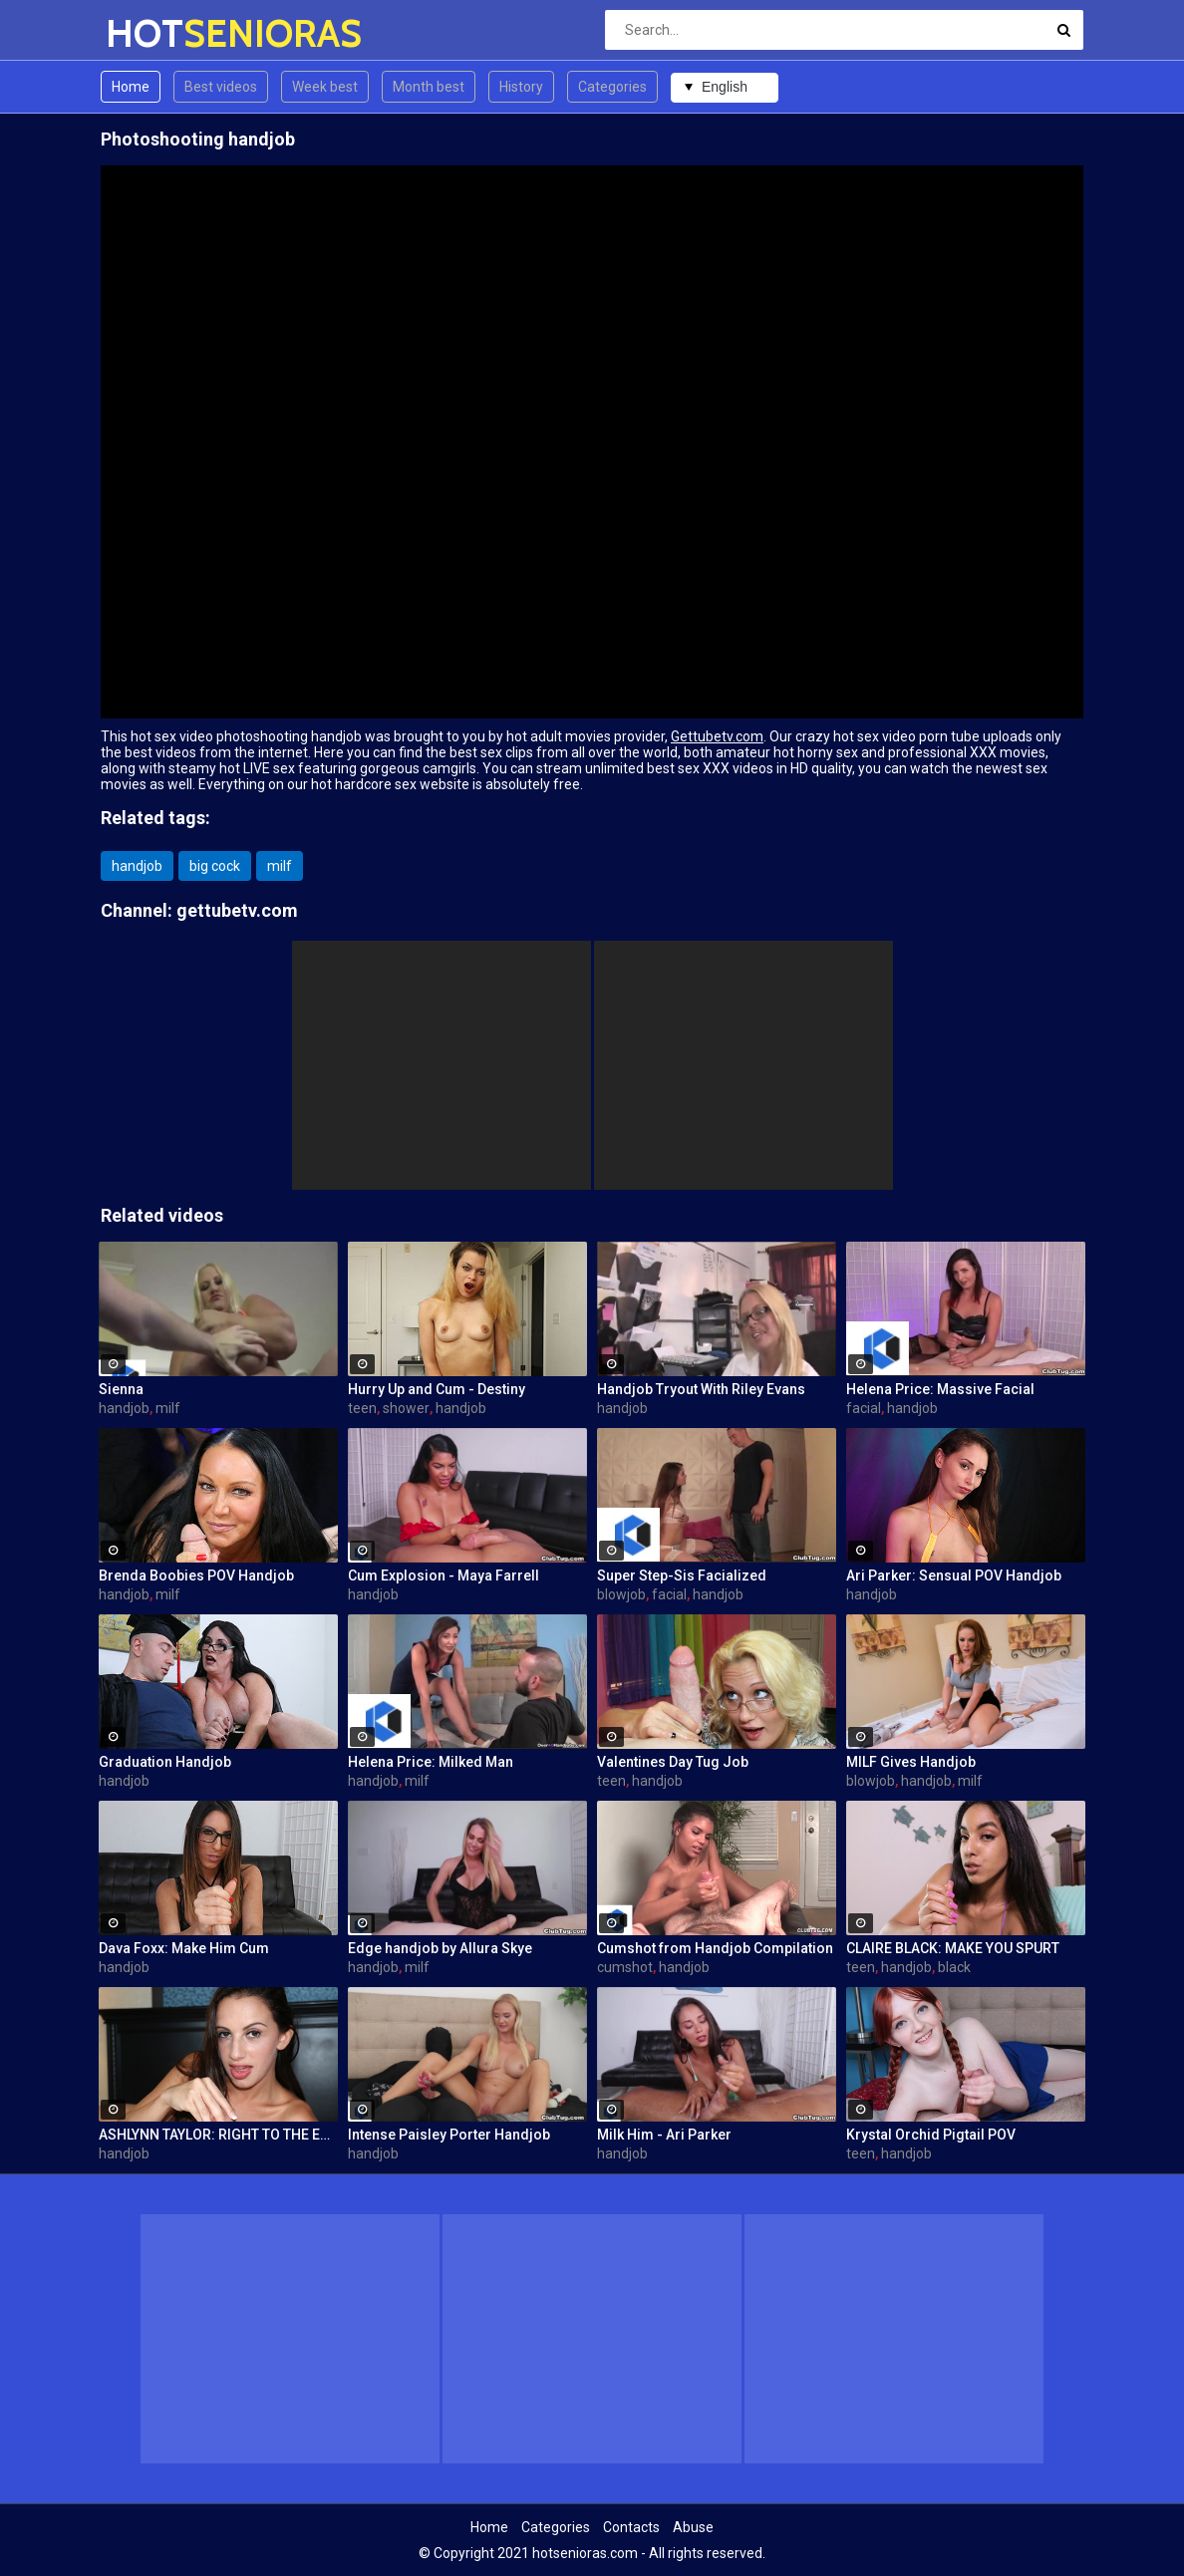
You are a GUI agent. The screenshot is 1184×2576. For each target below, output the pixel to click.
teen (362, 1408)
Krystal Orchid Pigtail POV (931, 2135)
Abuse (693, 2527)
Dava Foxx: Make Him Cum (184, 1948)
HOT (158, 33)
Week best (325, 87)
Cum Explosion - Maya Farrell (443, 1575)
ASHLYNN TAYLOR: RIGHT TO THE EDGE (218, 2135)
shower (406, 1408)
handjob (137, 866)
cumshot (625, 1967)
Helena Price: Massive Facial (940, 1389)
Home (130, 87)
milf (279, 866)
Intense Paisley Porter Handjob (449, 2135)
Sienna (121, 1389)
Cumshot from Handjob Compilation (715, 1948)
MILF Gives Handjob (911, 1762)
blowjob (621, 1594)
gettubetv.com (237, 910)
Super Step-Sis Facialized (681, 1575)
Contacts (631, 2527)
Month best (428, 87)
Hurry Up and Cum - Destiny (436, 1389)
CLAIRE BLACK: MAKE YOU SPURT (952, 1948)
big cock (214, 866)
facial (863, 1408)
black (954, 1967)
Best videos (220, 87)
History (521, 87)
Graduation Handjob (165, 1762)
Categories (612, 87)
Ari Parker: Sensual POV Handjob (953, 1575)
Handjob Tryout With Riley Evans (701, 1389)
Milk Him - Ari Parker (664, 2135)
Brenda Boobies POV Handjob (196, 1575)
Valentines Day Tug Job (672, 1762)
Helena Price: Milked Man (430, 1762)
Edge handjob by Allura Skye (440, 1948)
